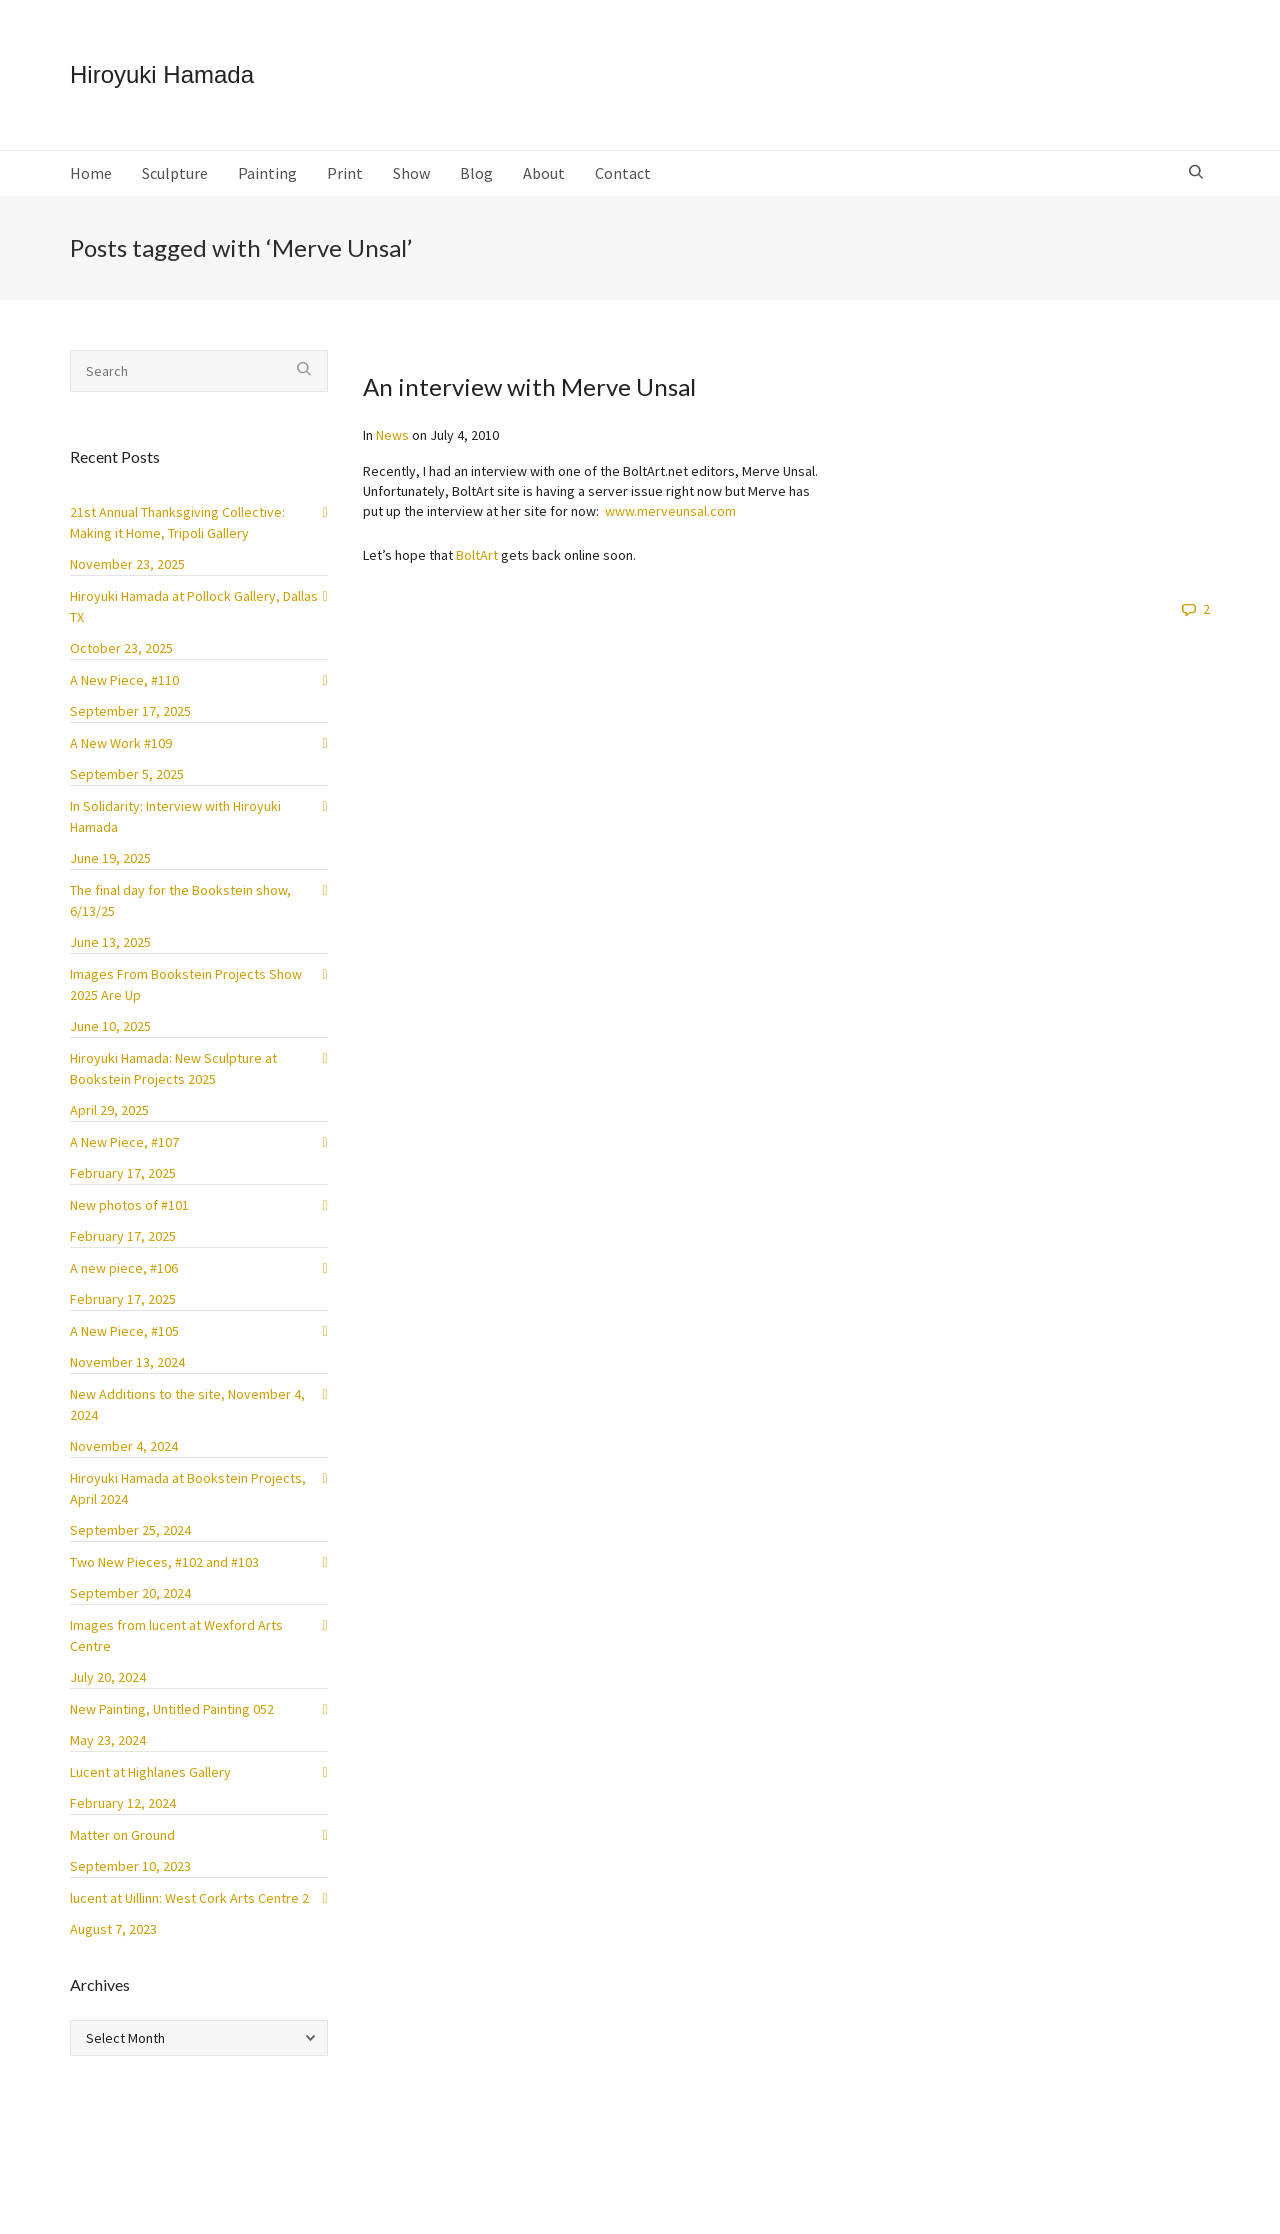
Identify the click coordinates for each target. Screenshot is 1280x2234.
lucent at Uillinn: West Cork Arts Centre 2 (189, 1898)
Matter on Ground (122, 1835)
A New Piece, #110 (124, 680)
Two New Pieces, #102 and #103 (164, 1562)
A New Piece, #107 (124, 1142)
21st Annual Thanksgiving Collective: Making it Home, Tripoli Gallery (177, 522)
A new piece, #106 (124, 1268)
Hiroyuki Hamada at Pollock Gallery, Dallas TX (194, 606)
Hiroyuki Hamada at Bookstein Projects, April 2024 (188, 1488)
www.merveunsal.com (670, 511)
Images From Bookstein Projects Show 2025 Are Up (186, 984)
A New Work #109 (121, 743)
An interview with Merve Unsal (529, 386)
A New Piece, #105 (124, 1331)
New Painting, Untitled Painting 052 (172, 1709)
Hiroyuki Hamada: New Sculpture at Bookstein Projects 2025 (173, 1068)
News (392, 435)
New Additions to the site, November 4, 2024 (187, 1404)
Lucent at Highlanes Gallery (150, 1772)
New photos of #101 (129, 1205)
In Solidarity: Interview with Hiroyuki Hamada (175, 816)
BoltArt (477, 555)
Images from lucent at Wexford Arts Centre (176, 1635)
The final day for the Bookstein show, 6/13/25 (180, 900)
